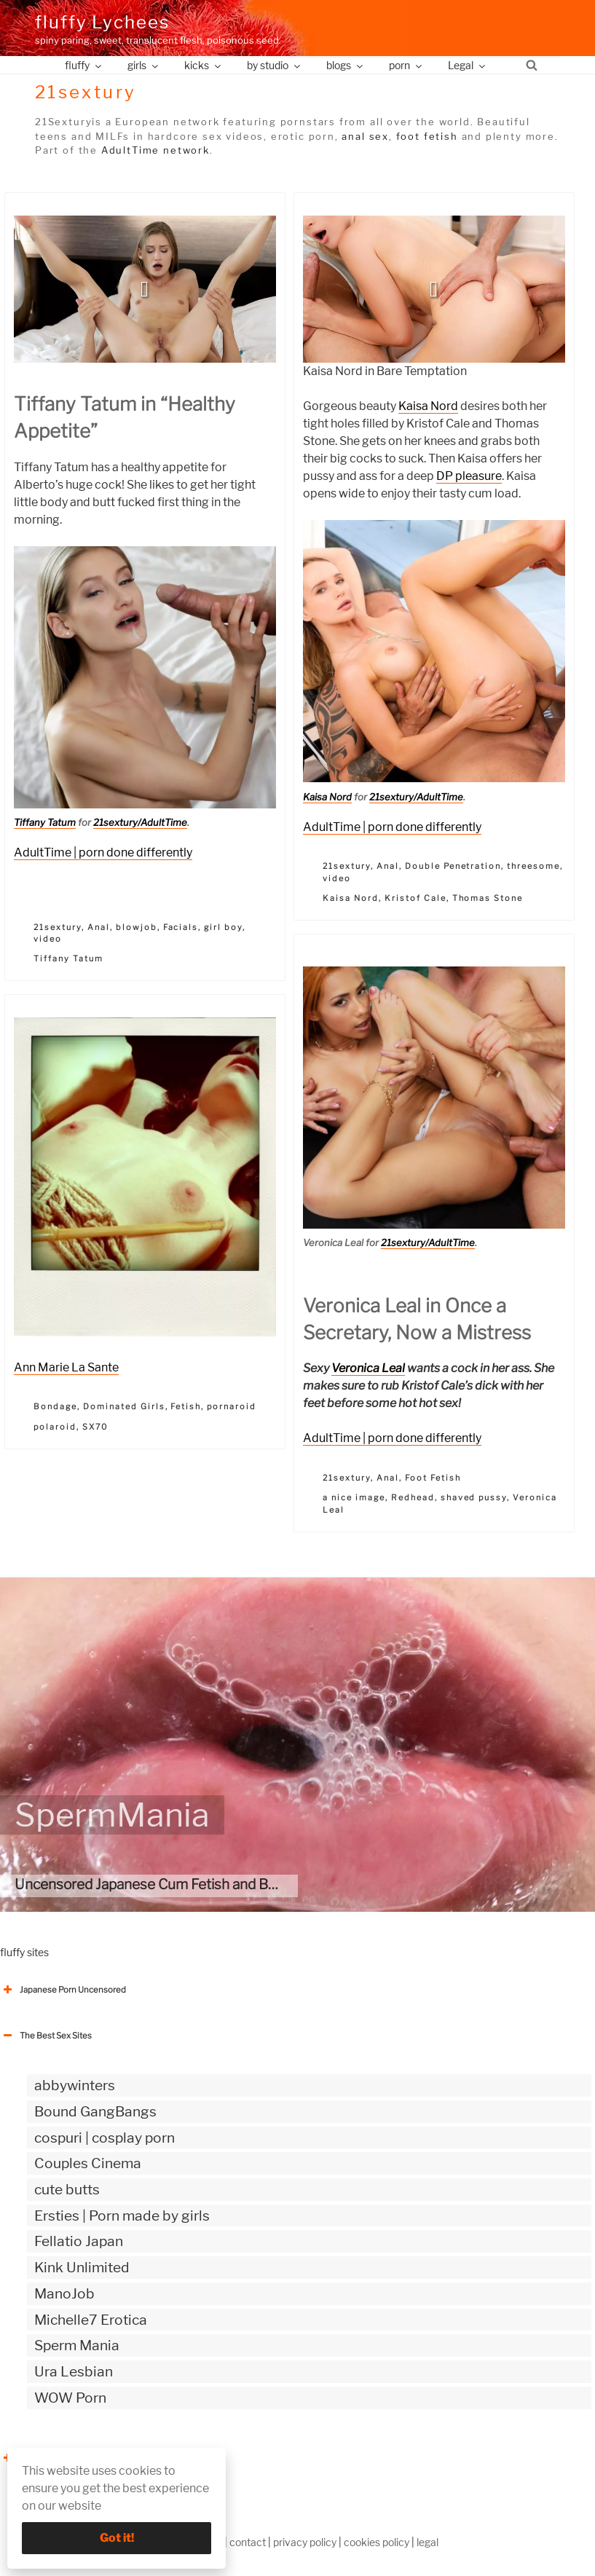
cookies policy (376, 2542)
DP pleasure (469, 476)
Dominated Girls (124, 1406)
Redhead (413, 1497)
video (48, 939)
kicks (203, 65)
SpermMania (112, 1815)
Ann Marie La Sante (66, 1367)
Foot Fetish (433, 1478)
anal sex (365, 136)
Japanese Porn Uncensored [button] (63, 1989)
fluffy (84, 65)
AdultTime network (155, 150)
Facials (181, 927)
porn (406, 65)
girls (143, 65)
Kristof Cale (415, 898)
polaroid (55, 1427)
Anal (98, 927)
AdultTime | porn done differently (103, 852)
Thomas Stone (488, 898)
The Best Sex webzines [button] (54, 2458)
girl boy (223, 927)
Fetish (185, 1406)
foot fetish (427, 136)
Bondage (55, 1406)
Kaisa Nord (428, 406)
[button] (145, 289)
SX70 (95, 1427)
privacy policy (304, 2542)
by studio (274, 65)
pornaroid (231, 1406)
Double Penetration (453, 866)
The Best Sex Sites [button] (46, 2035)
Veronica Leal (368, 1368)
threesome (533, 866)
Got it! (117, 2538)
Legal (467, 65)
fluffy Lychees (102, 22)
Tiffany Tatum (45, 822)
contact (247, 2542)
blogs (345, 65)
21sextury (58, 927)
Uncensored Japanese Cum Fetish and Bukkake (165, 1884)
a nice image (354, 1497)
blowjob (136, 927)
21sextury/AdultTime (140, 822)
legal (427, 2542)
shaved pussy (474, 1497)
